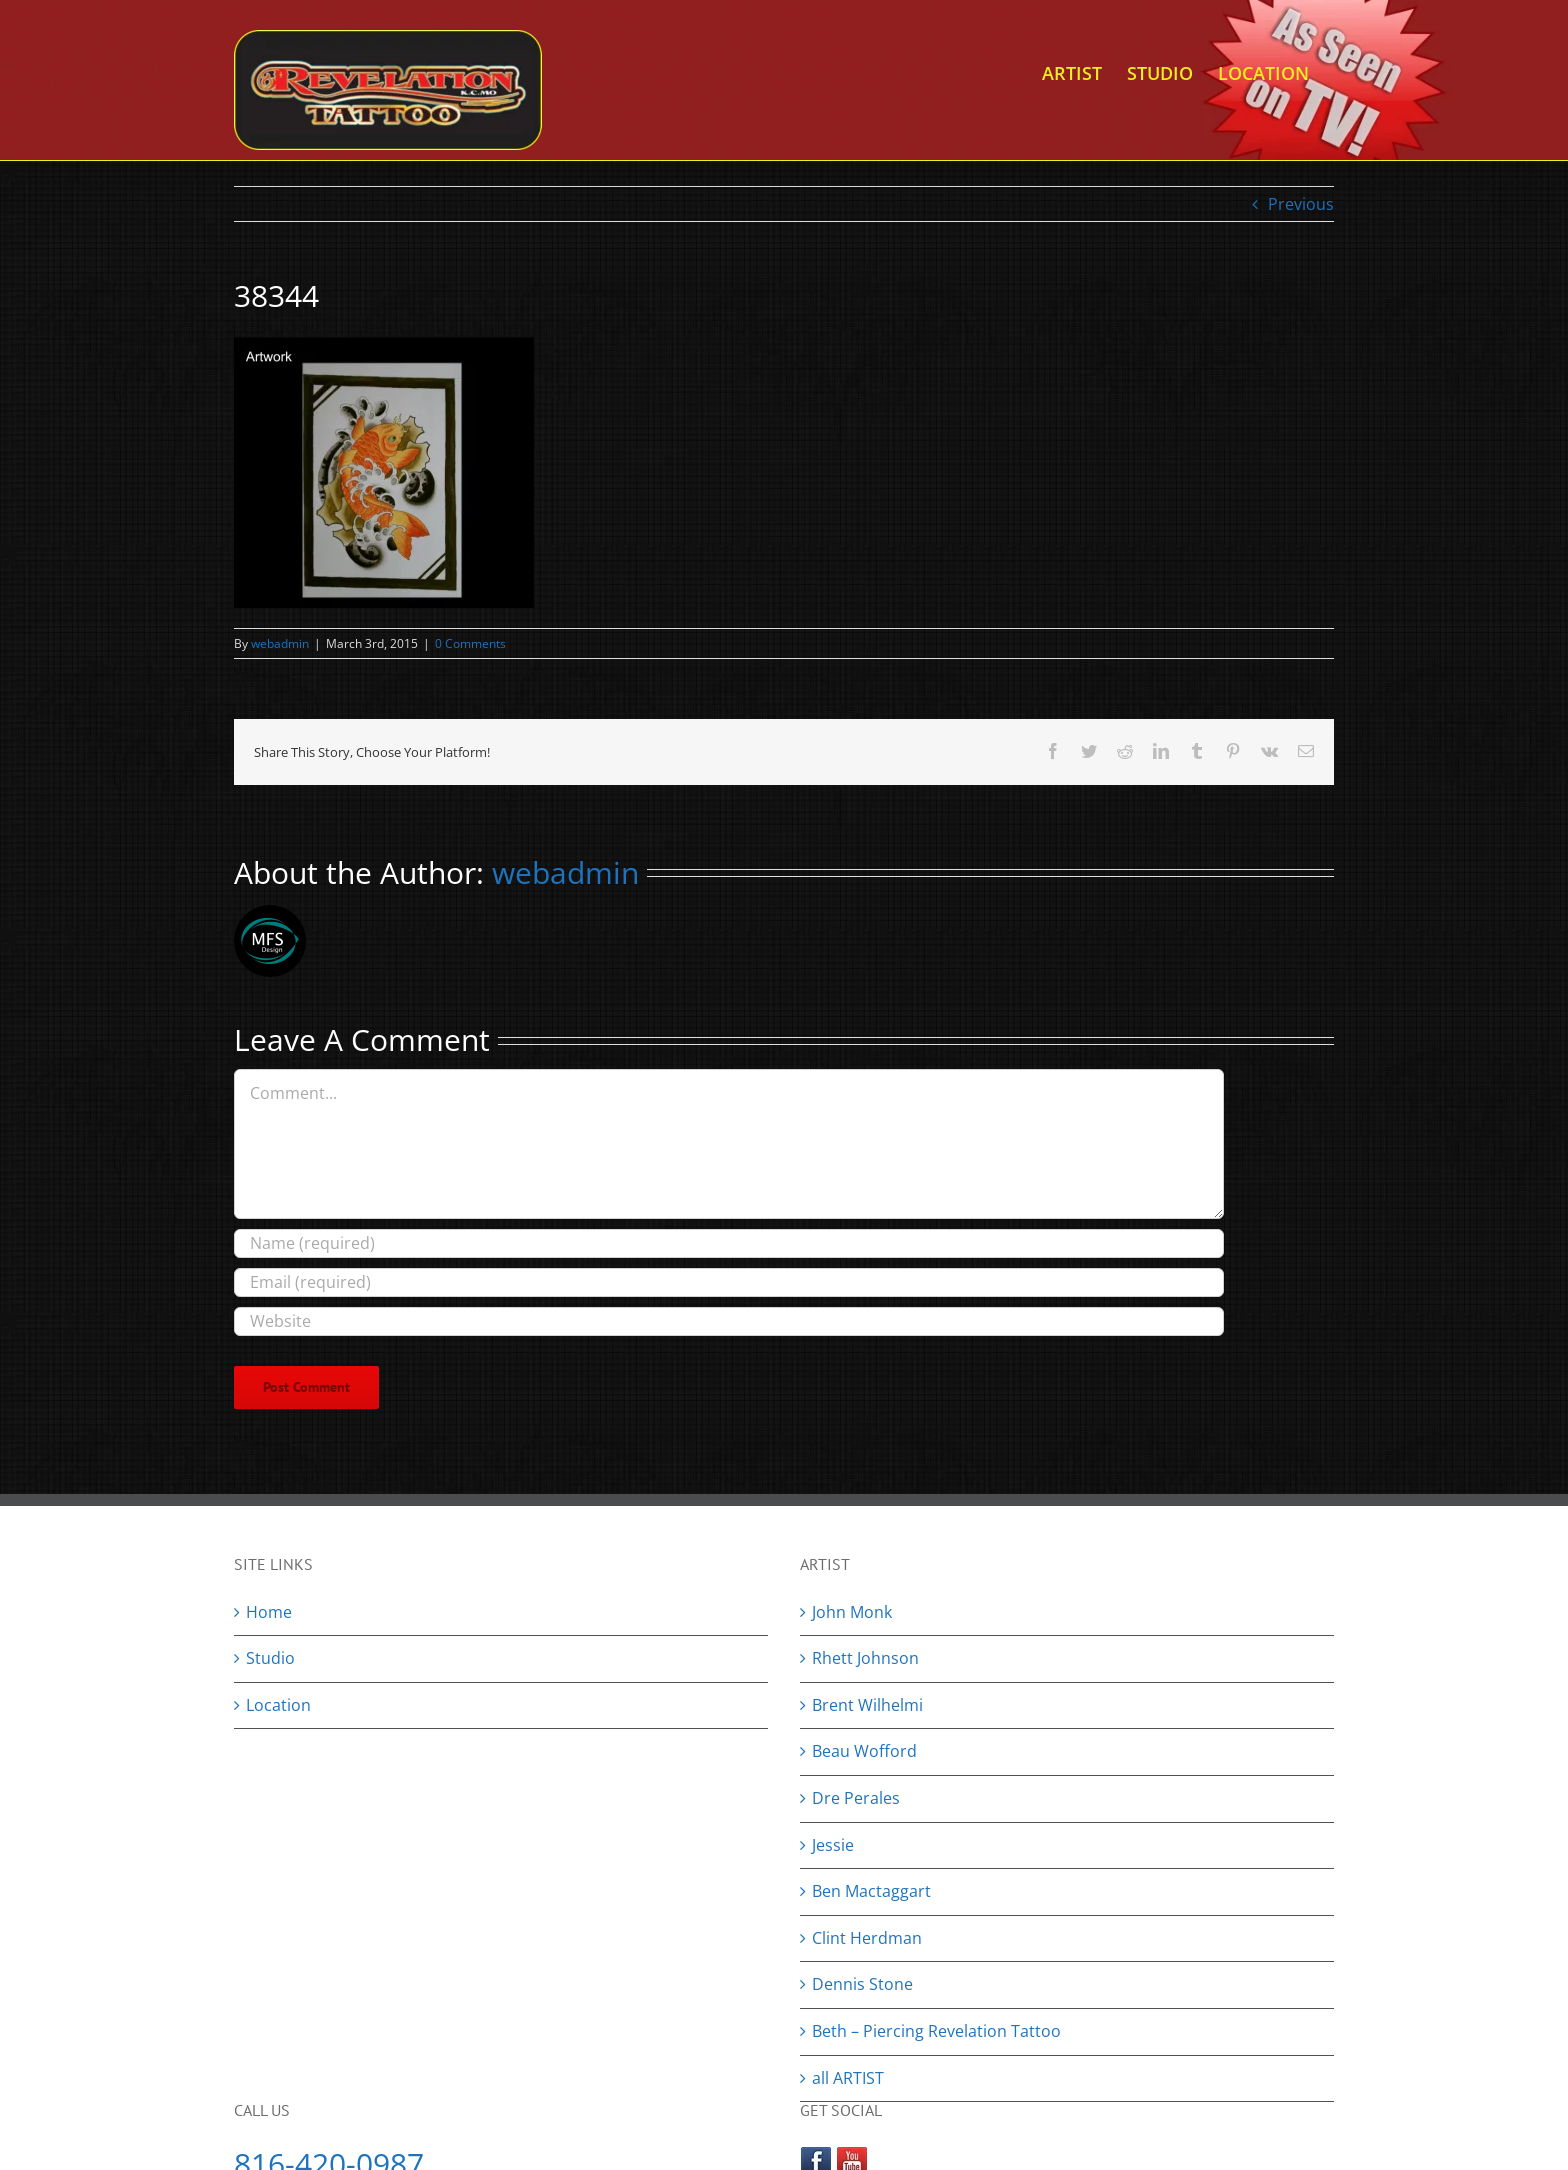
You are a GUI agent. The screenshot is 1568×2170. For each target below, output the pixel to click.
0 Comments (470, 643)
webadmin (280, 643)
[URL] (729, 1321)
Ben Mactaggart (871, 1891)
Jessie (833, 1845)
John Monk (852, 1612)
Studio (270, 1658)
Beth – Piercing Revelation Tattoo (936, 2031)
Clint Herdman (867, 1938)
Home (269, 1612)
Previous (1301, 204)
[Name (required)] (729, 1243)
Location (278, 1705)
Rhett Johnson (865, 1658)
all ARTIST (848, 2078)
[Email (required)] (729, 1282)
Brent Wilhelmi (867, 1705)
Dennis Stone (862, 1984)
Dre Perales (856, 1798)
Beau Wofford (864, 1751)
